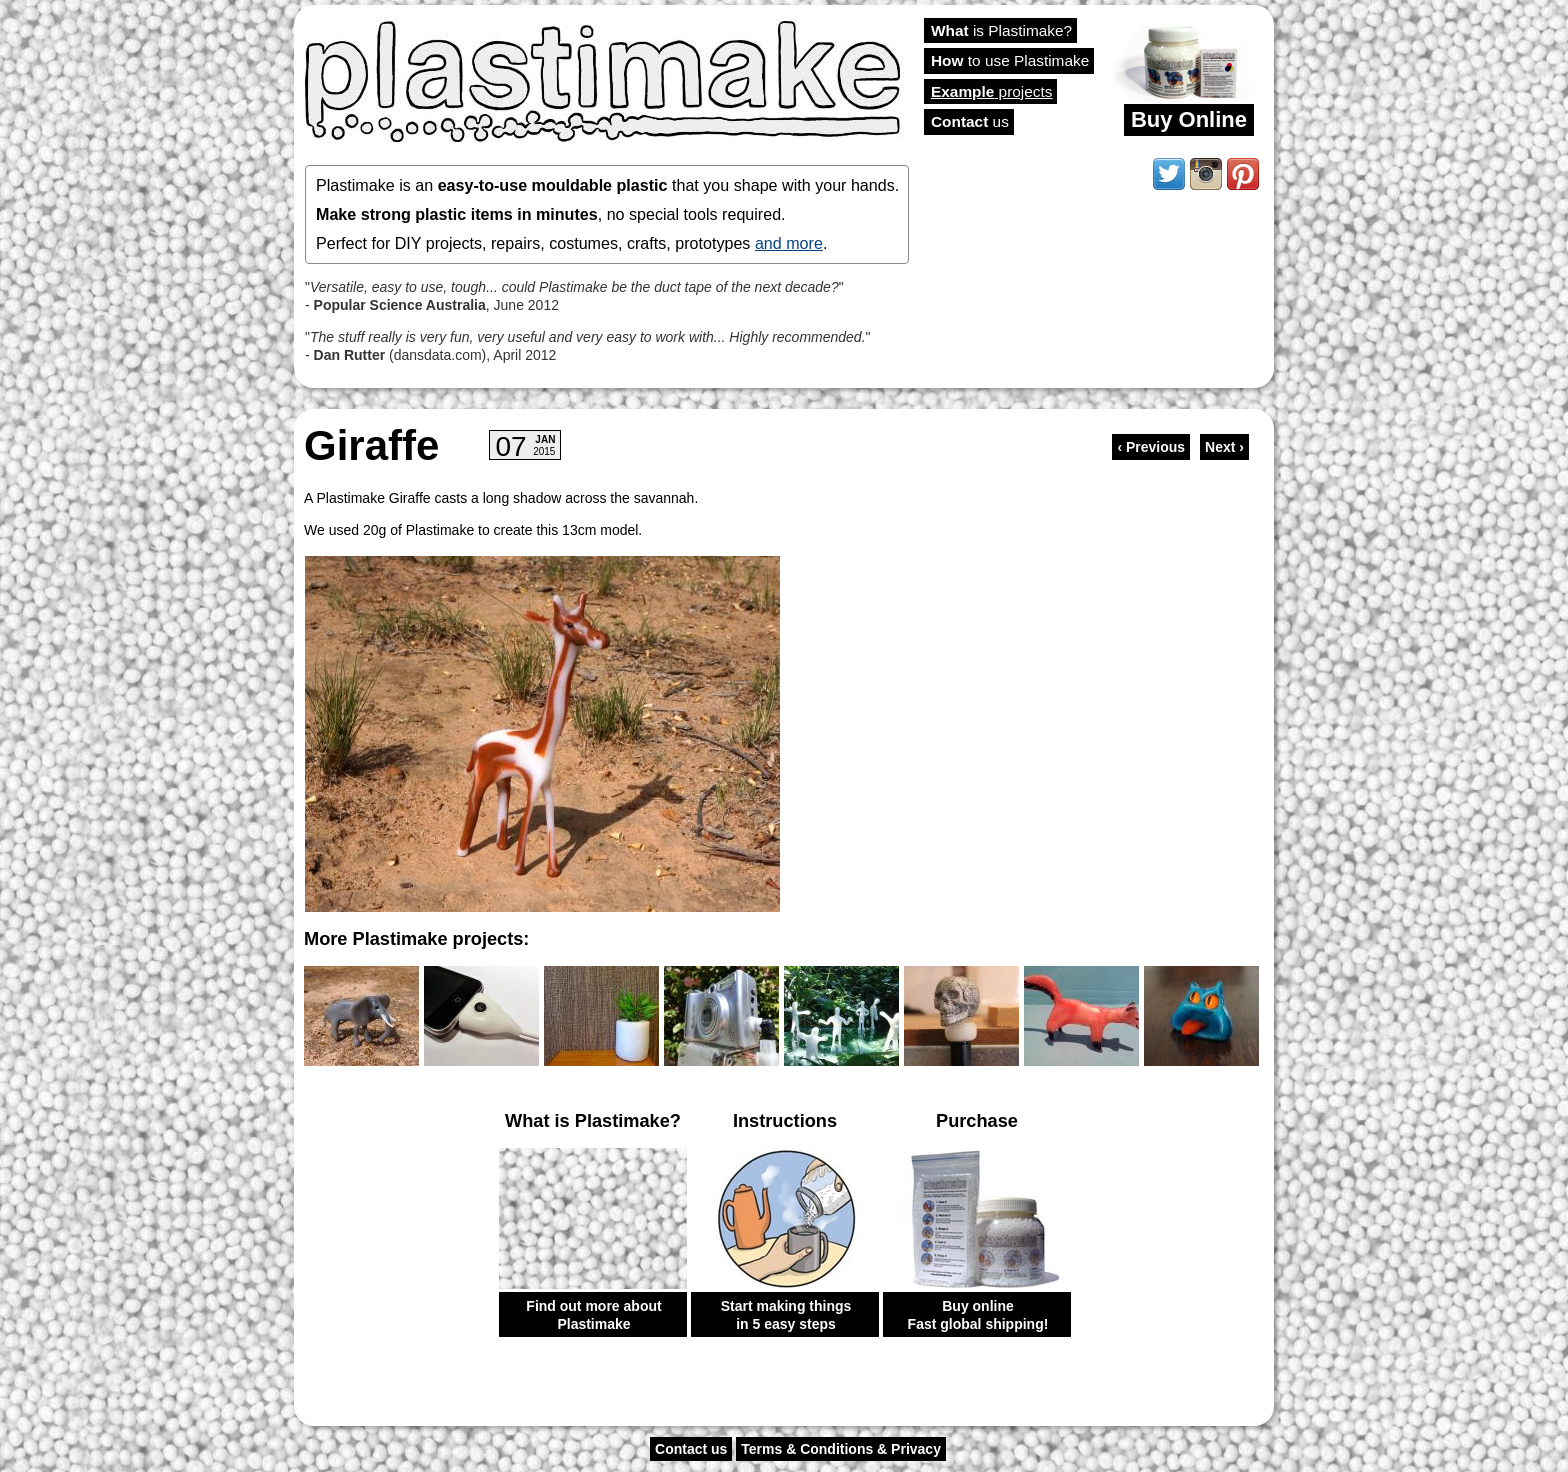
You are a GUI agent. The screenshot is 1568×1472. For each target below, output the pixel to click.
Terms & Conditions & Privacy (841, 1449)
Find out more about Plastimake (593, 1315)
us (970, 121)
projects (991, 91)
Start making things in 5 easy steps (786, 1315)
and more (789, 243)
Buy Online (1189, 119)
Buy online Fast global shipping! (978, 1315)
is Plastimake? (1001, 30)
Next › (1224, 447)
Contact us (691, 1449)
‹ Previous (1151, 447)
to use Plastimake (1010, 60)
